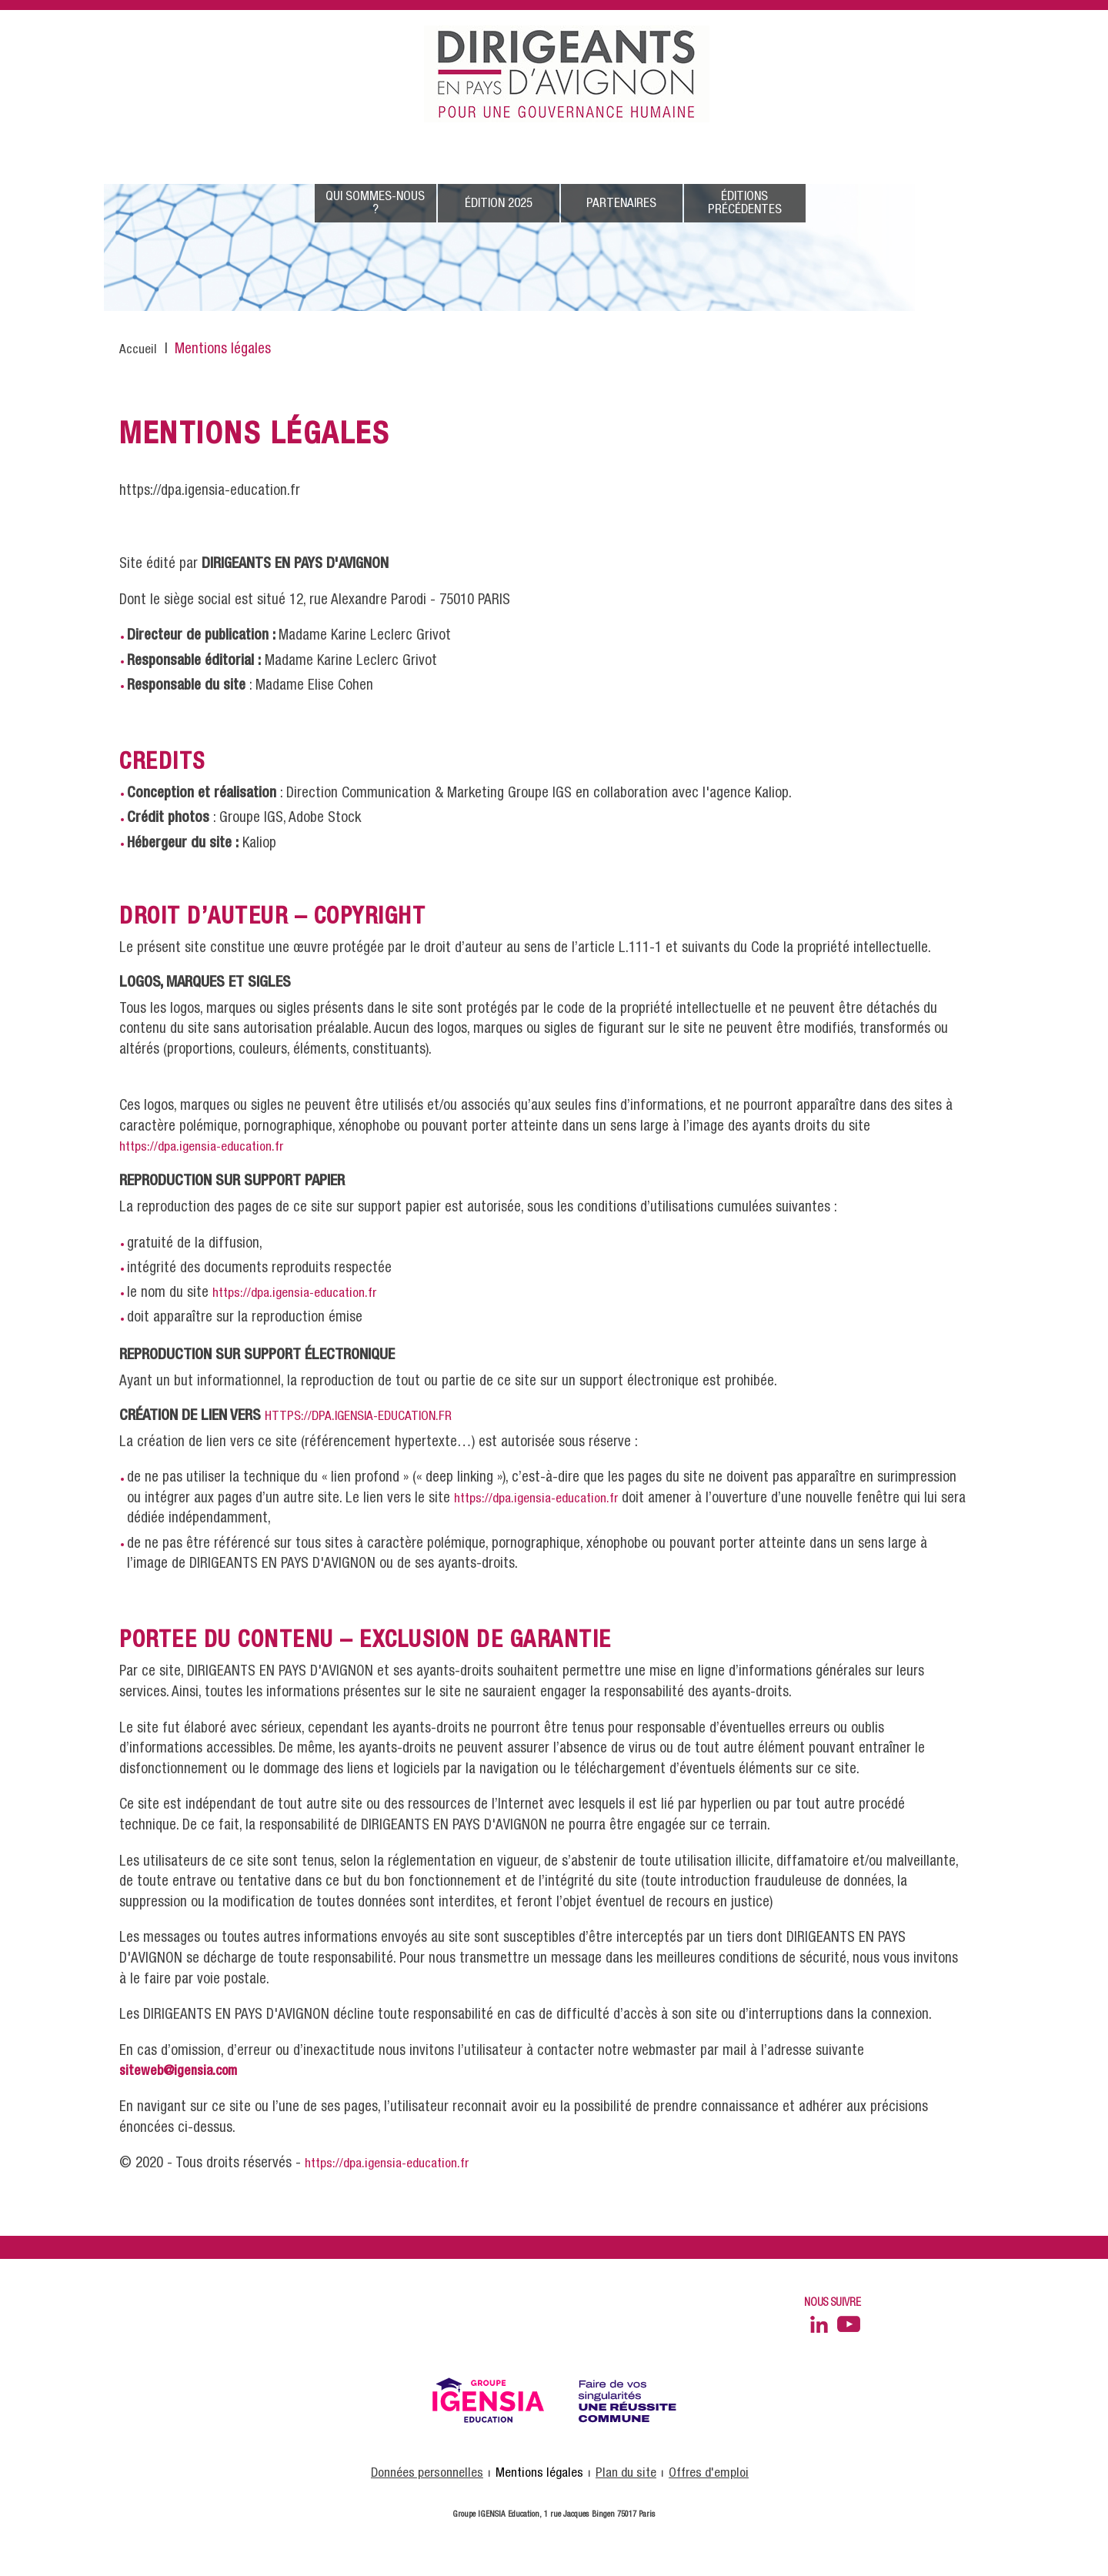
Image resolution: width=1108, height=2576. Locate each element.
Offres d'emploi (709, 2473)
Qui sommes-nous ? (375, 203)
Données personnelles (427, 2473)
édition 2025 (498, 203)
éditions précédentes (745, 203)
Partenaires (621, 203)
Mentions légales (539, 2473)
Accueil (138, 350)
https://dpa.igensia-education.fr (201, 1147)
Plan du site (626, 2473)
